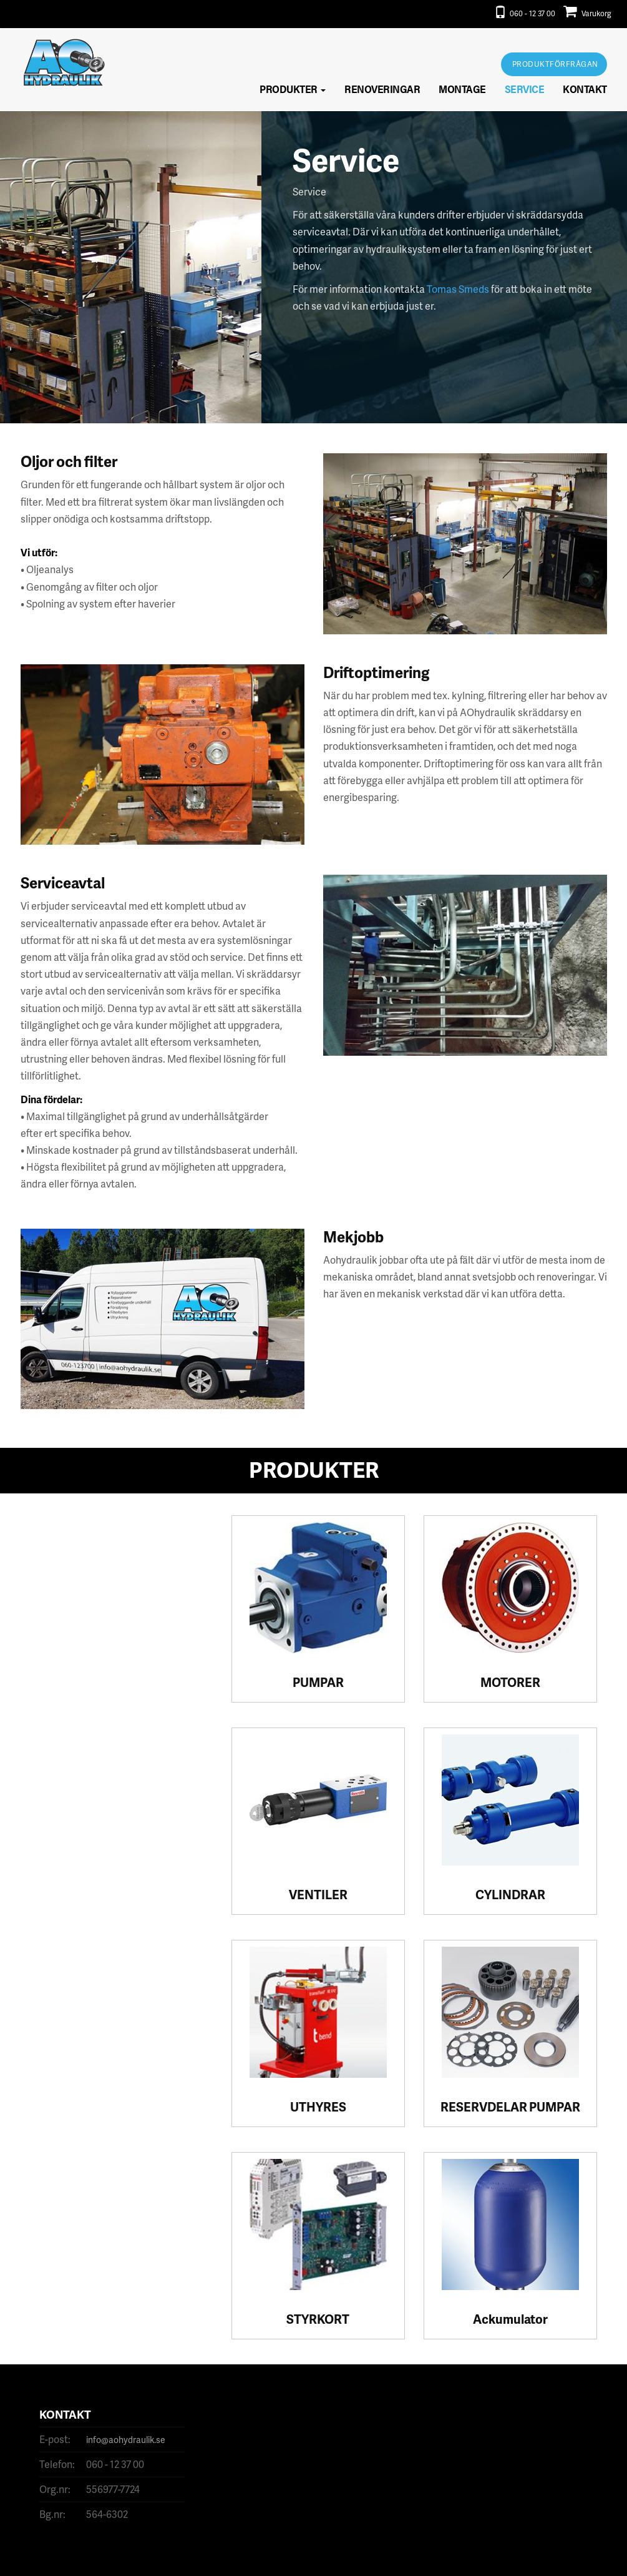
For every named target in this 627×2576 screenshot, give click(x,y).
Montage (462, 88)
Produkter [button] (293, 88)
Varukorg (587, 13)
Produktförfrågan (555, 64)
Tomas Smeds (458, 289)
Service (525, 88)
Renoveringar (382, 88)
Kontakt (585, 88)
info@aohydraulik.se (125, 2440)
